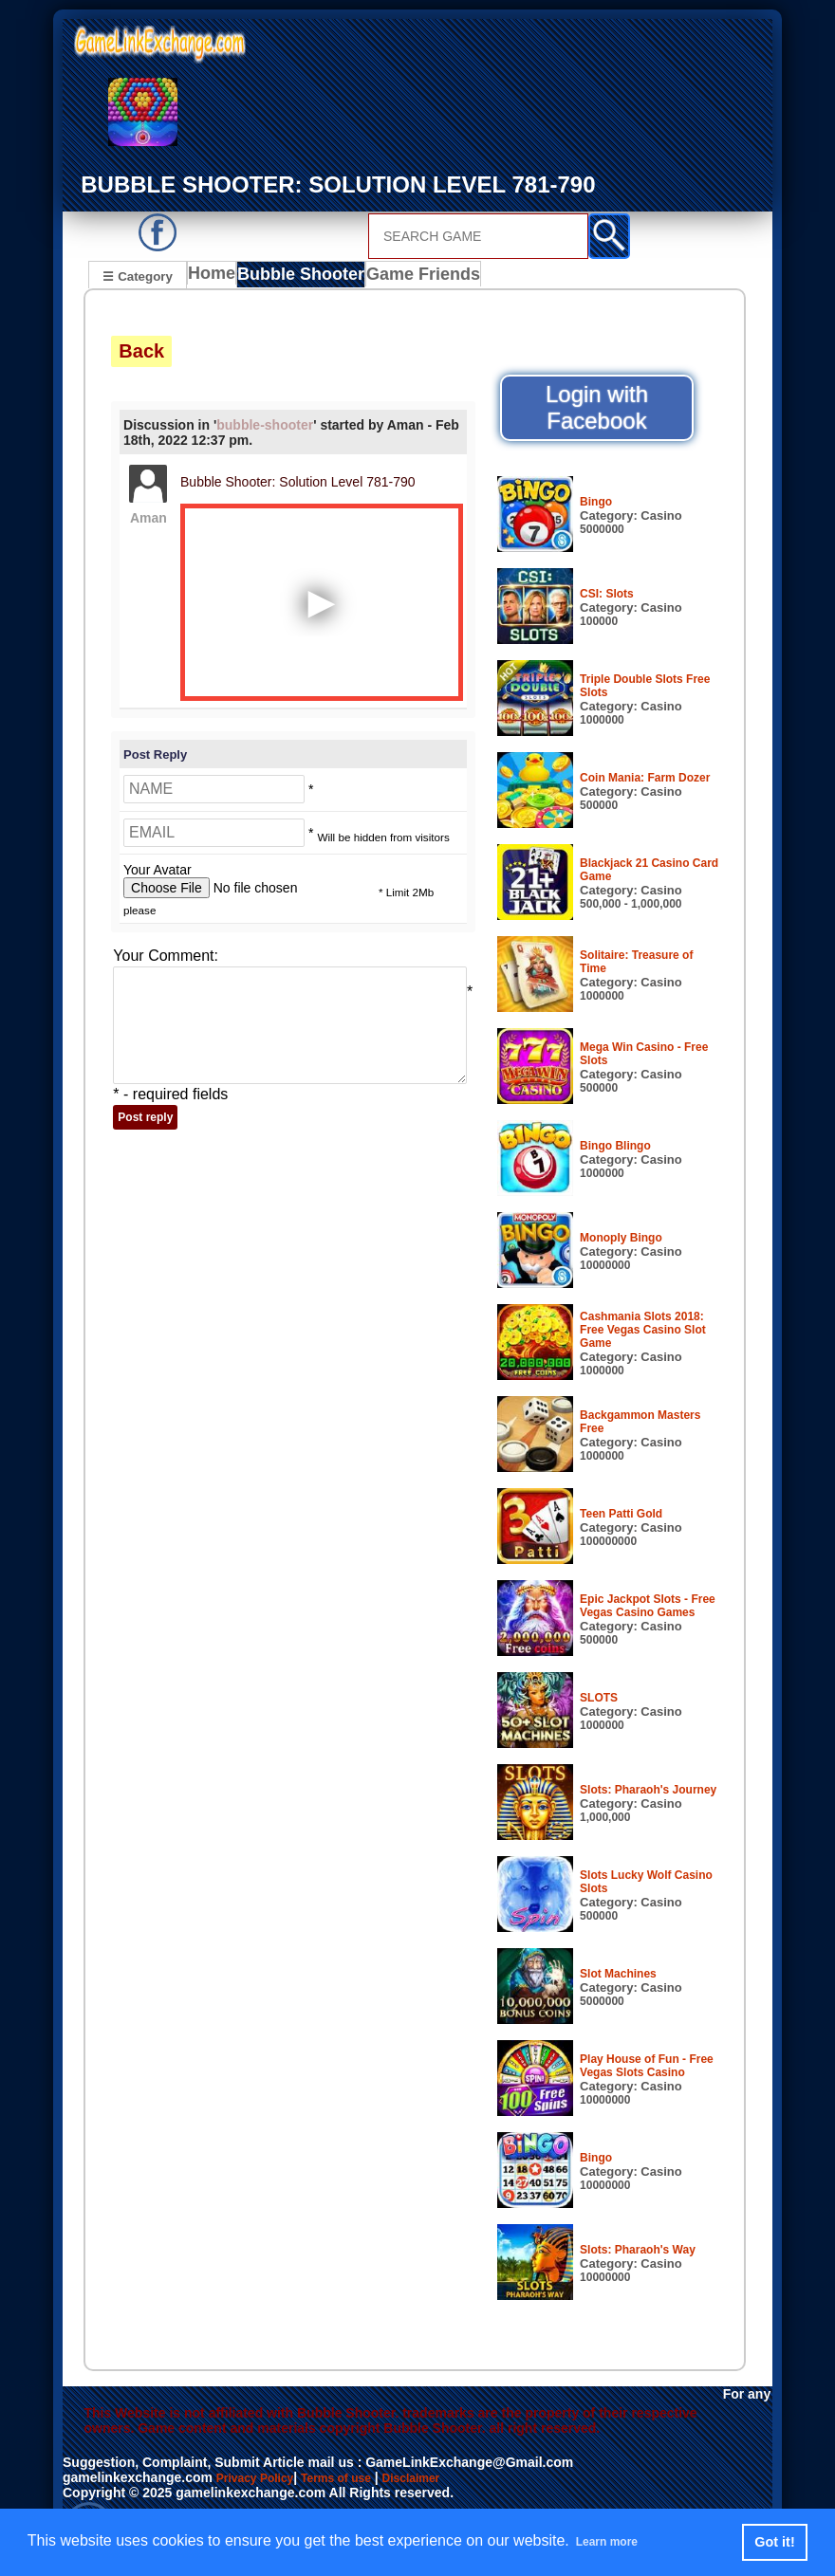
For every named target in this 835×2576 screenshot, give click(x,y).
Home (215, 277)
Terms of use (355, 2480)
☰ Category (137, 275)
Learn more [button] (617, 2541)
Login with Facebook (597, 410)
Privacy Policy (261, 2480)
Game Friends (419, 277)
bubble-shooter (264, 427)
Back (141, 353)
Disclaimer (439, 2480)
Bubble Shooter (304, 277)
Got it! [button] (774, 2541)
